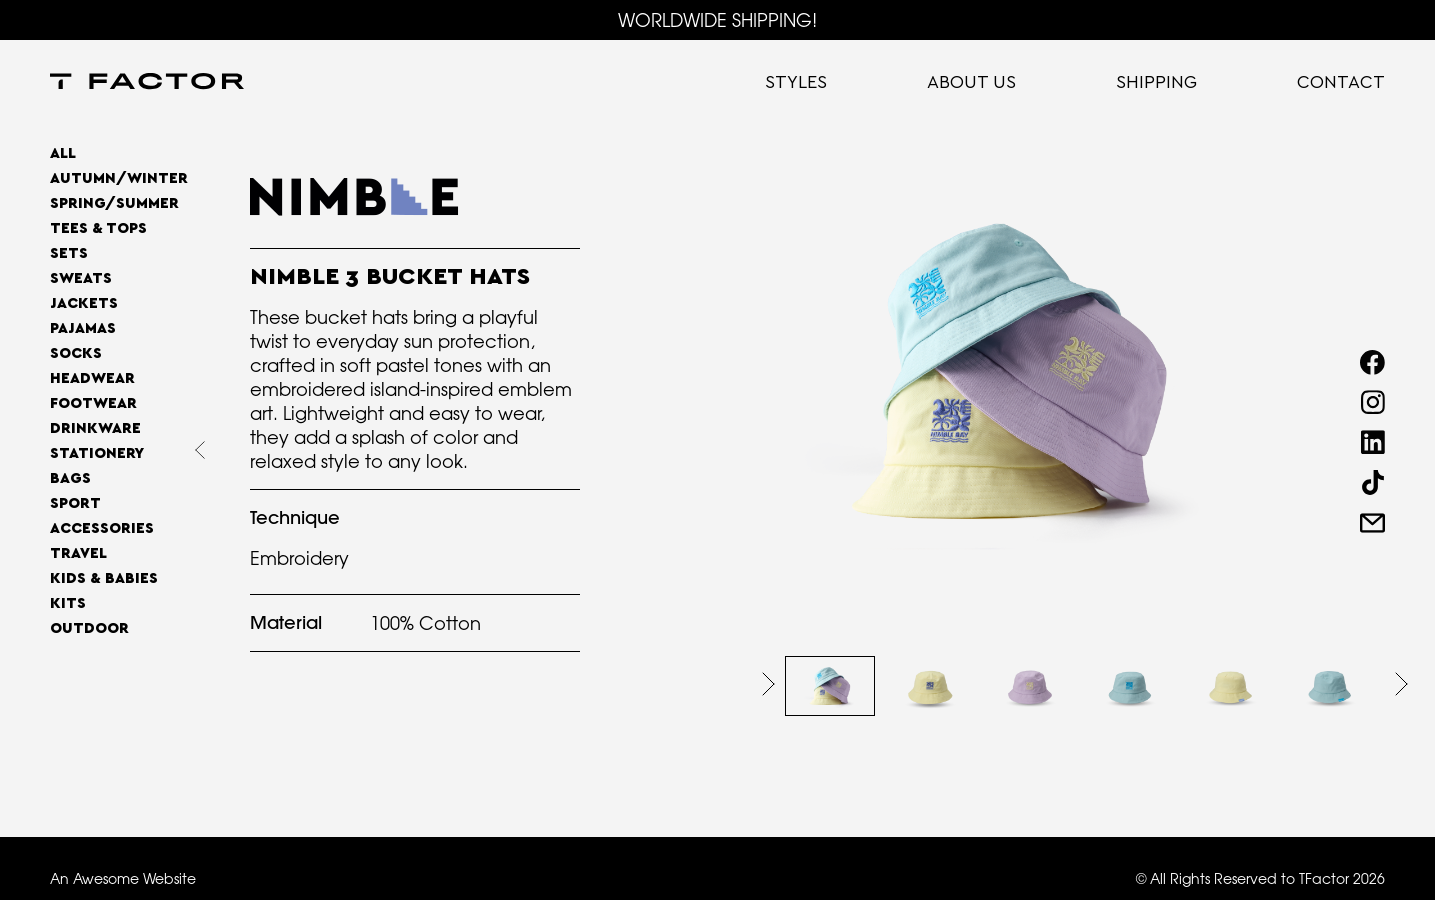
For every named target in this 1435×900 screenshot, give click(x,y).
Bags (70, 478)
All (63, 153)
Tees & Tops (98, 228)
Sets (69, 253)
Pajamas (83, 328)
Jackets (84, 303)
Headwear (92, 378)
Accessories (102, 528)
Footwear (93, 403)
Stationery (97, 453)
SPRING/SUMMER (114, 203)
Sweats (81, 278)
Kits (68, 603)
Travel (78, 553)
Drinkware (95, 428)
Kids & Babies (104, 578)
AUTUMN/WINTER (119, 178)
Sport (75, 503)
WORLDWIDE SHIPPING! (717, 20)
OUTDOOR (89, 628)
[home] (147, 83)
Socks (76, 353)
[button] (768, 684)
